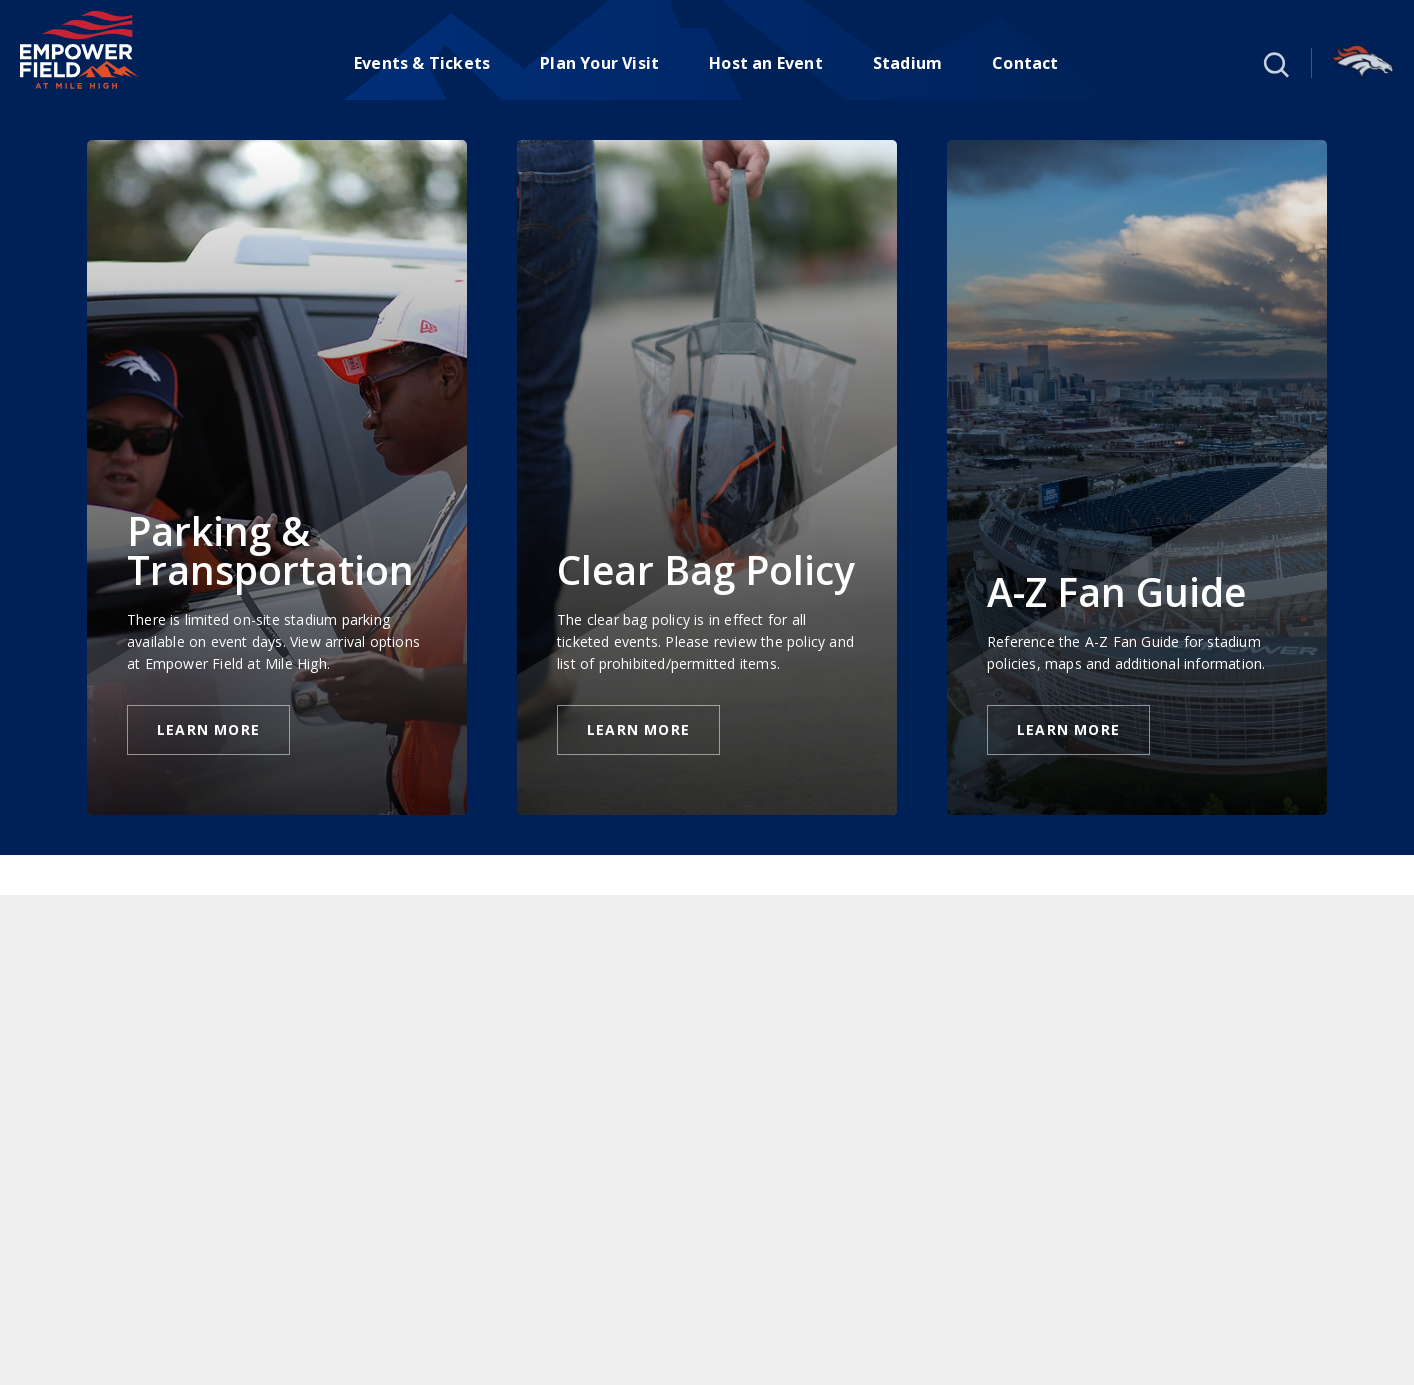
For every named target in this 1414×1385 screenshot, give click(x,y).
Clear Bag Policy (706, 569)
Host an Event (766, 63)
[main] (707, 742)
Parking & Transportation (270, 550)
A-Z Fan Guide (1116, 591)
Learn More (208, 729)
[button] (1274, 63)
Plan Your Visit (599, 63)
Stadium (907, 63)
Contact (1025, 63)
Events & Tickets (422, 63)
